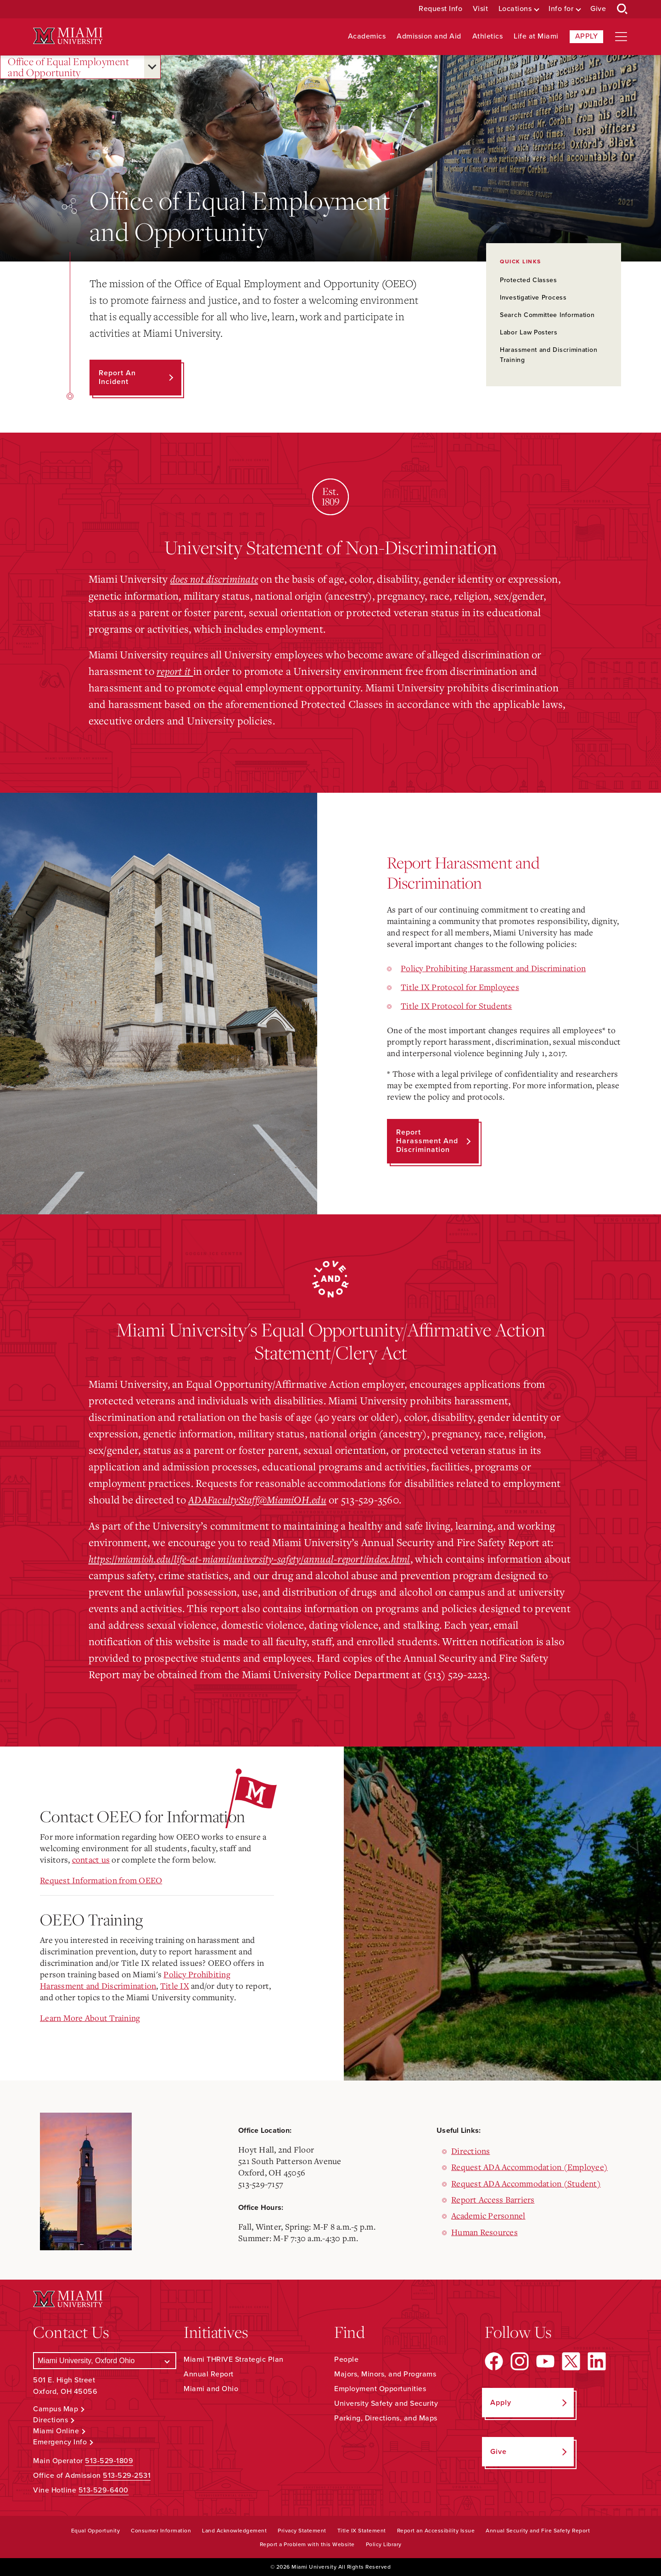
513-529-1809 (109, 2460)
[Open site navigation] (621, 37)
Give (598, 9)
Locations (515, 9)
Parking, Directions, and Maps (385, 2418)
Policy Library (384, 2544)
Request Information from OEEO (101, 1879)
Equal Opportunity (95, 2530)
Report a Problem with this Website (307, 2544)
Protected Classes (528, 280)
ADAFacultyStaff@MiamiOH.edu (259, 1499)
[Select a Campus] (104, 2360)
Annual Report (209, 2374)
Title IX (174, 1985)
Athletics (487, 36)
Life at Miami (536, 36)
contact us (91, 1858)
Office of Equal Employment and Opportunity (68, 67)
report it (175, 670)
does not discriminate (214, 578)
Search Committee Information (547, 315)
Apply (586, 36)
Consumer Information (161, 2530)
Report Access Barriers (493, 2198)
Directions (470, 2150)
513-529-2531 (127, 2475)
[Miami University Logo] (68, 36)
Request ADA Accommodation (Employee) (529, 2166)
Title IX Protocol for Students (456, 1005)
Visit (480, 9)
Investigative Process (533, 297)
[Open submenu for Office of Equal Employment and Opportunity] (152, 67)
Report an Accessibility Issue (436, 2530)
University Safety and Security (386, 2403)
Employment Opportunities (380, 2388)
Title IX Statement (361, 2530)
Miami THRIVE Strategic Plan (234, 2359)
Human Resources (484, 2231)
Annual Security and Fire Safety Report (538, 2530)
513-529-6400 (103, 2489)
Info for (561, 9)
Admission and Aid (429, 36)
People (346, 2359)
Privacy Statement (302, 2530)
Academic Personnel (488, 2215)
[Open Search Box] (622, 9)
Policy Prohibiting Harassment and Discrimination (493, 967)
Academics (367, 36)
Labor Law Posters (529, 332)
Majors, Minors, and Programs (385, 2374)
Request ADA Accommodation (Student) (526, 2182)
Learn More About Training (90, 2017)
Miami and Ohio (211, 2388)
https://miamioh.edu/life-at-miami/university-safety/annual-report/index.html (254, 1558)
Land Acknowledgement (234, 2530)
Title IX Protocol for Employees (460, 986)
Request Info (440, 9)
